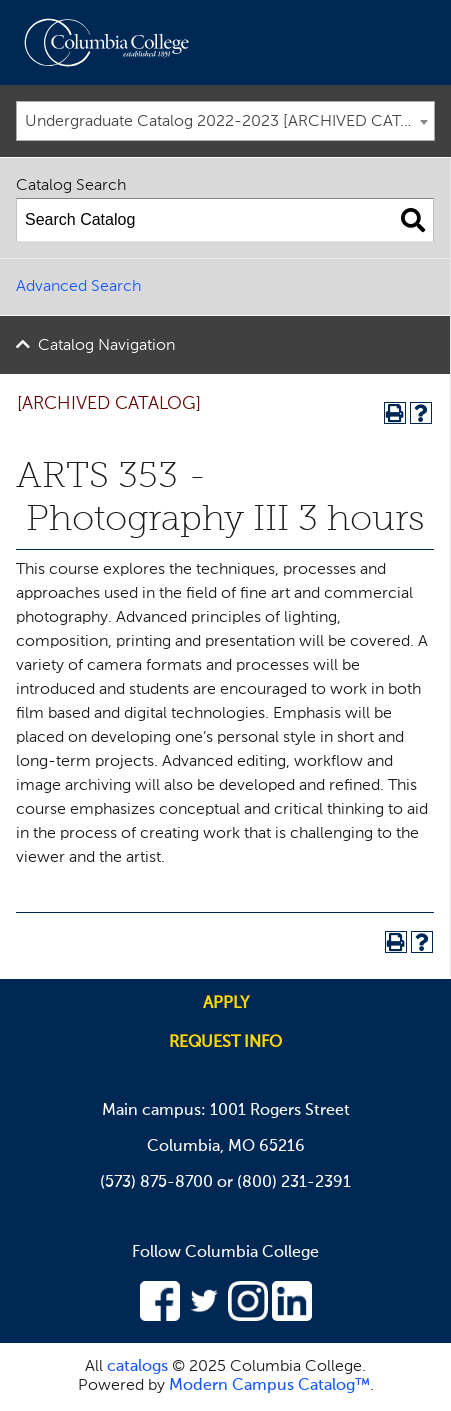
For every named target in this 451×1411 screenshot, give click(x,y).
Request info (225, 1043)
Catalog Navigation (106, 346)
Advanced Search (78, 287)
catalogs (137, 1367)
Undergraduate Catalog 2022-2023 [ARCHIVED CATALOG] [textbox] (229, 122)
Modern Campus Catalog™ (269, 1386)
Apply (226, 1004)
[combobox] (225, 121)
